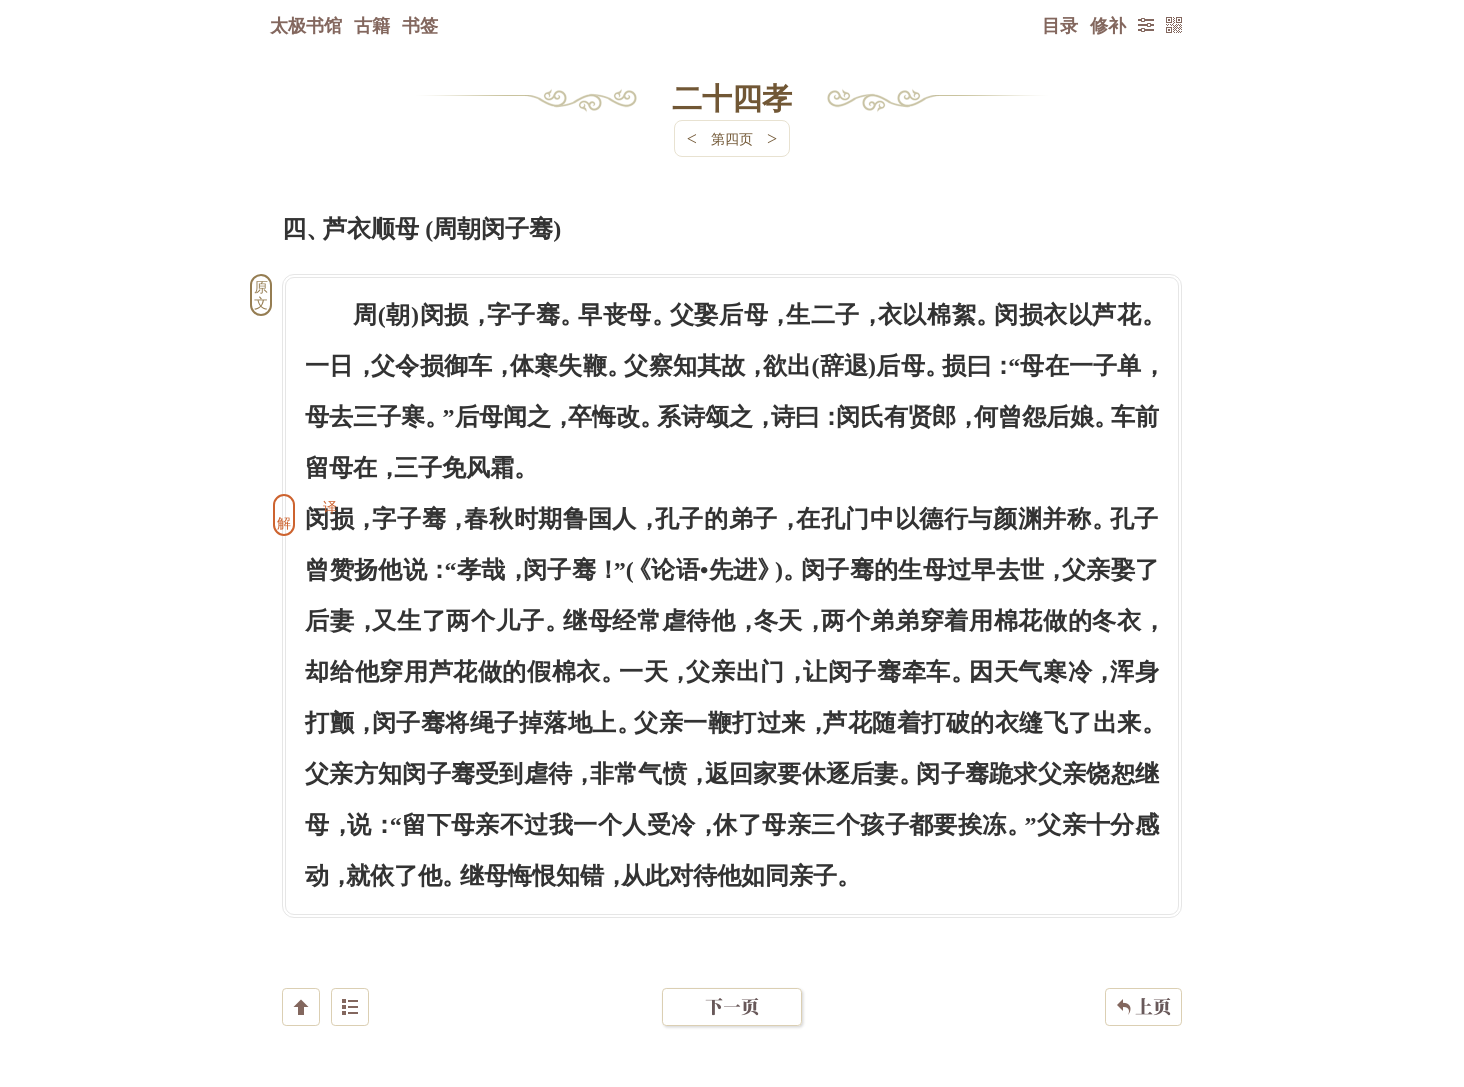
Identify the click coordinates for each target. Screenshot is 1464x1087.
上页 (1143, 968)
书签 (420, 25)
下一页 (732, 967)
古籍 (372, 25)
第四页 (732, 138)
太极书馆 (306, 25)
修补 (1108, 25)
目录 (1060, 25)
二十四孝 (732, 97)
